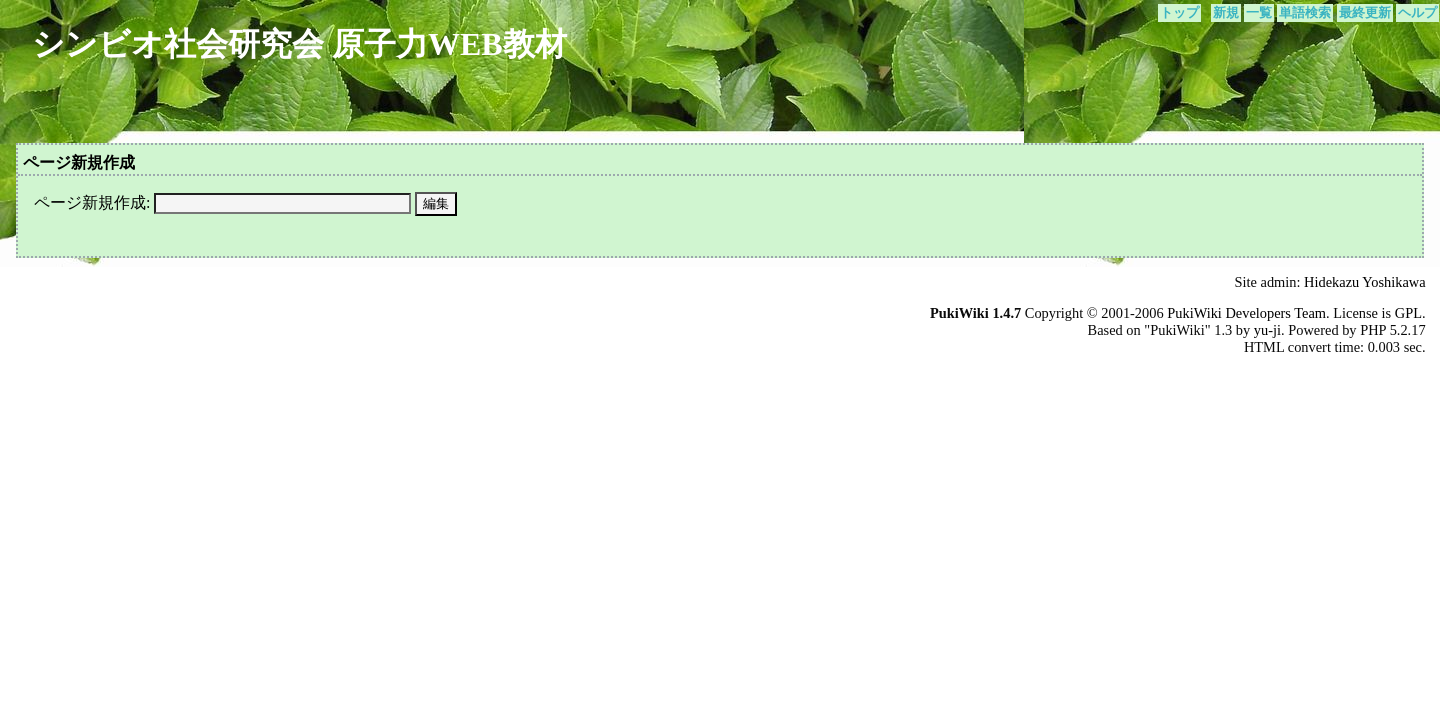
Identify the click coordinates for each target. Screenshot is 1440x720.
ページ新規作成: (92, 202)
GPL (1408, 313)
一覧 (1259, 13)
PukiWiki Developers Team (1246, 313)
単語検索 (1305, 13)
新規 (1226, 13)
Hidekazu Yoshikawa (1365, 282)
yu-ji (1267, 330)
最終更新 (1365, 13)
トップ (1179, 13)
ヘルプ (1417, 13)
